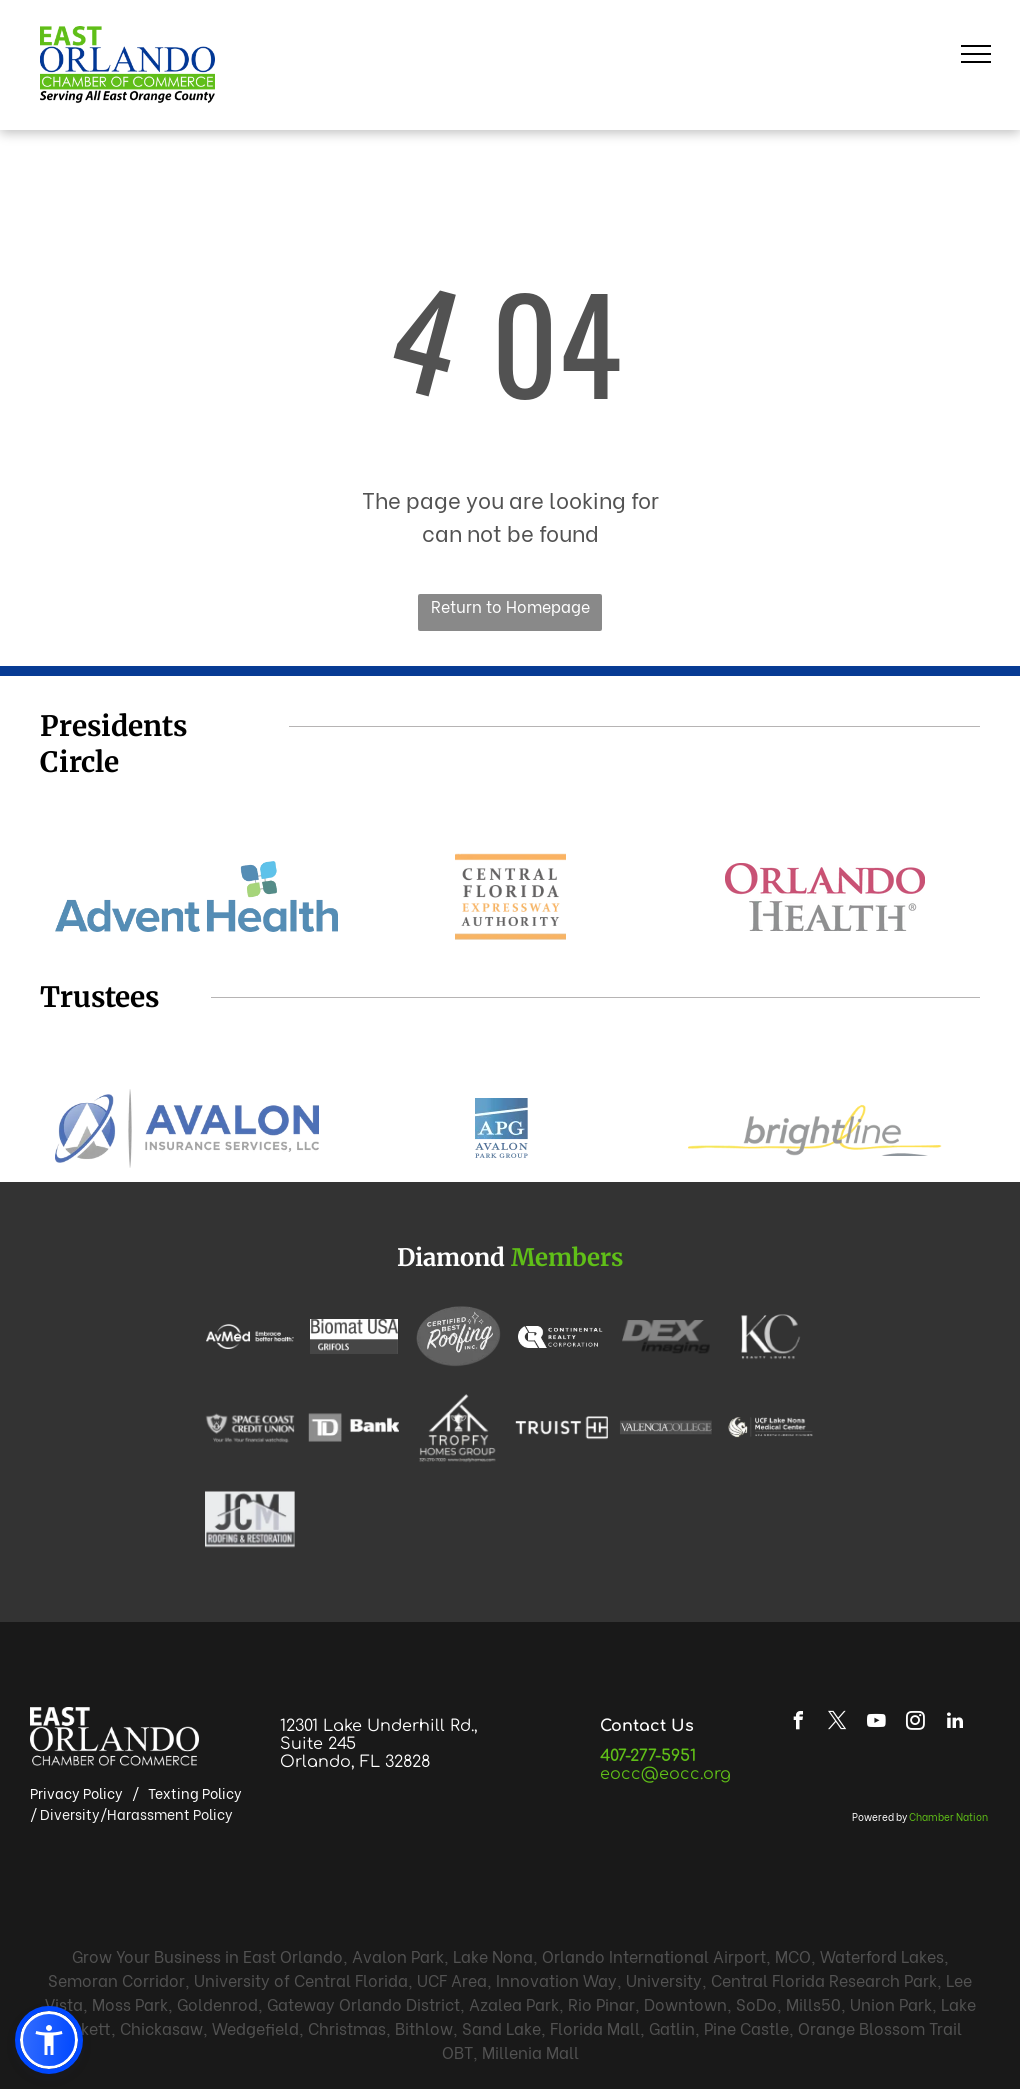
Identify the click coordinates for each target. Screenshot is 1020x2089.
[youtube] (877, 1723)
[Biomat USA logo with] (354, 1336)
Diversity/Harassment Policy (136, 1813)
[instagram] (916, 1723)
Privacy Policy (76, 1792)
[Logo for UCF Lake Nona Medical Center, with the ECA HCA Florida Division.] (770, 1427)
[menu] (976, 54)
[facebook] (799, 1723)
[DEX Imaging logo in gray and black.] (665, 1336)
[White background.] (561, 1336)
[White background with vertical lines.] (562, 1427)
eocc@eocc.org (665, 1774)
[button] (49, 2040)
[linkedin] (955, 1723)
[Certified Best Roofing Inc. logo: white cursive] (458, 1336)
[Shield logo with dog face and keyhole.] (250, 1427)
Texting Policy (195, 1792)
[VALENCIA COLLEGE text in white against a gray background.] (666, 1427)
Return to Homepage (510, 605)
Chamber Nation (948, 1816)
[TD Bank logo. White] (354, 1427)
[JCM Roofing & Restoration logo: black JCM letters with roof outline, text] (250, 1518)
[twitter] (838, 1723)
